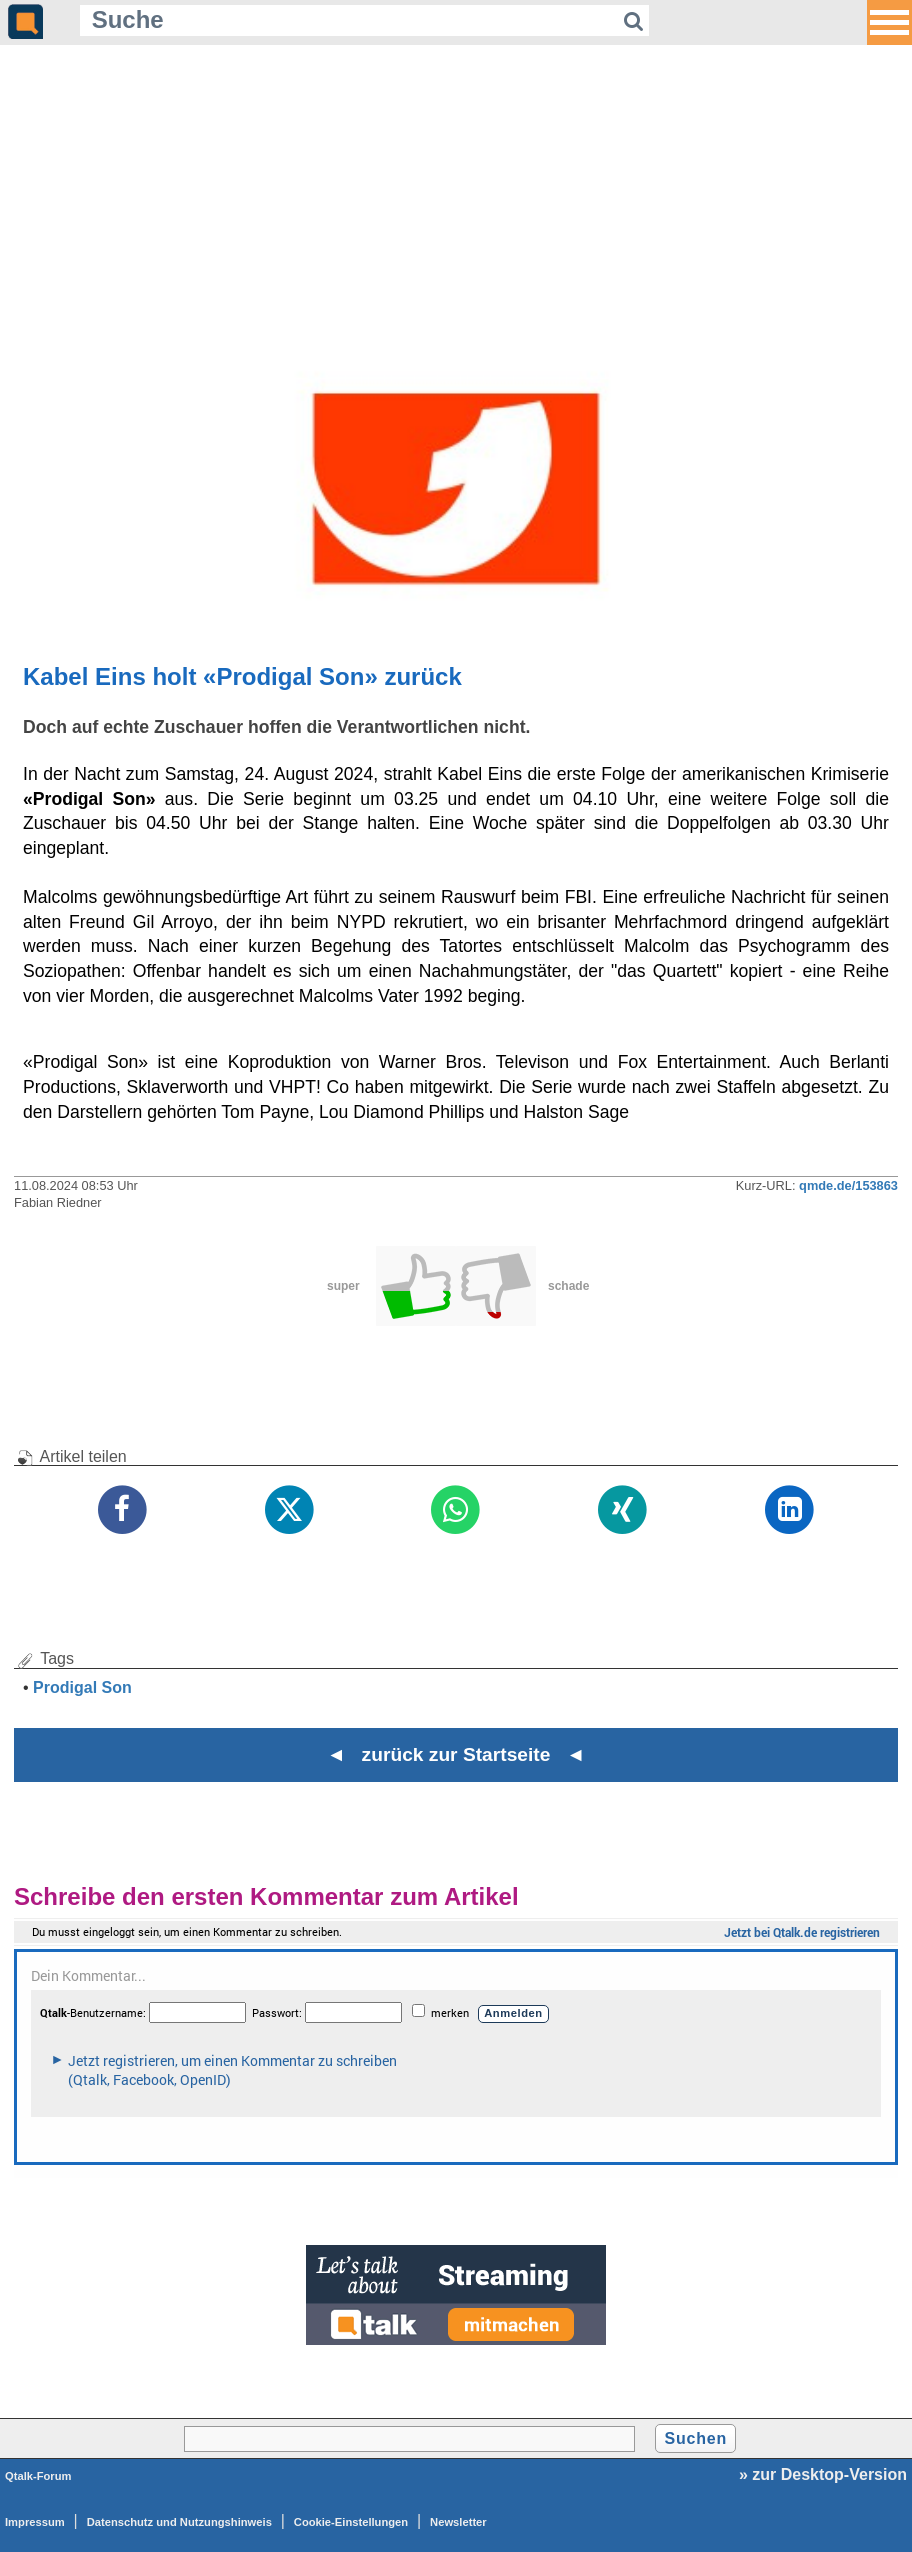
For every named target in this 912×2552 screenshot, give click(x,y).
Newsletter (458, 2522)
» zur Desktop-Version (823, 2474)
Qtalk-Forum (38, 2476)
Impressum (35, 2522)
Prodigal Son (82, 1687)
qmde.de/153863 (848, 1185)
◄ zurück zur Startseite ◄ (456, 1754)
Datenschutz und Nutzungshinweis (179, 2522)
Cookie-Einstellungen (351, 2522)
